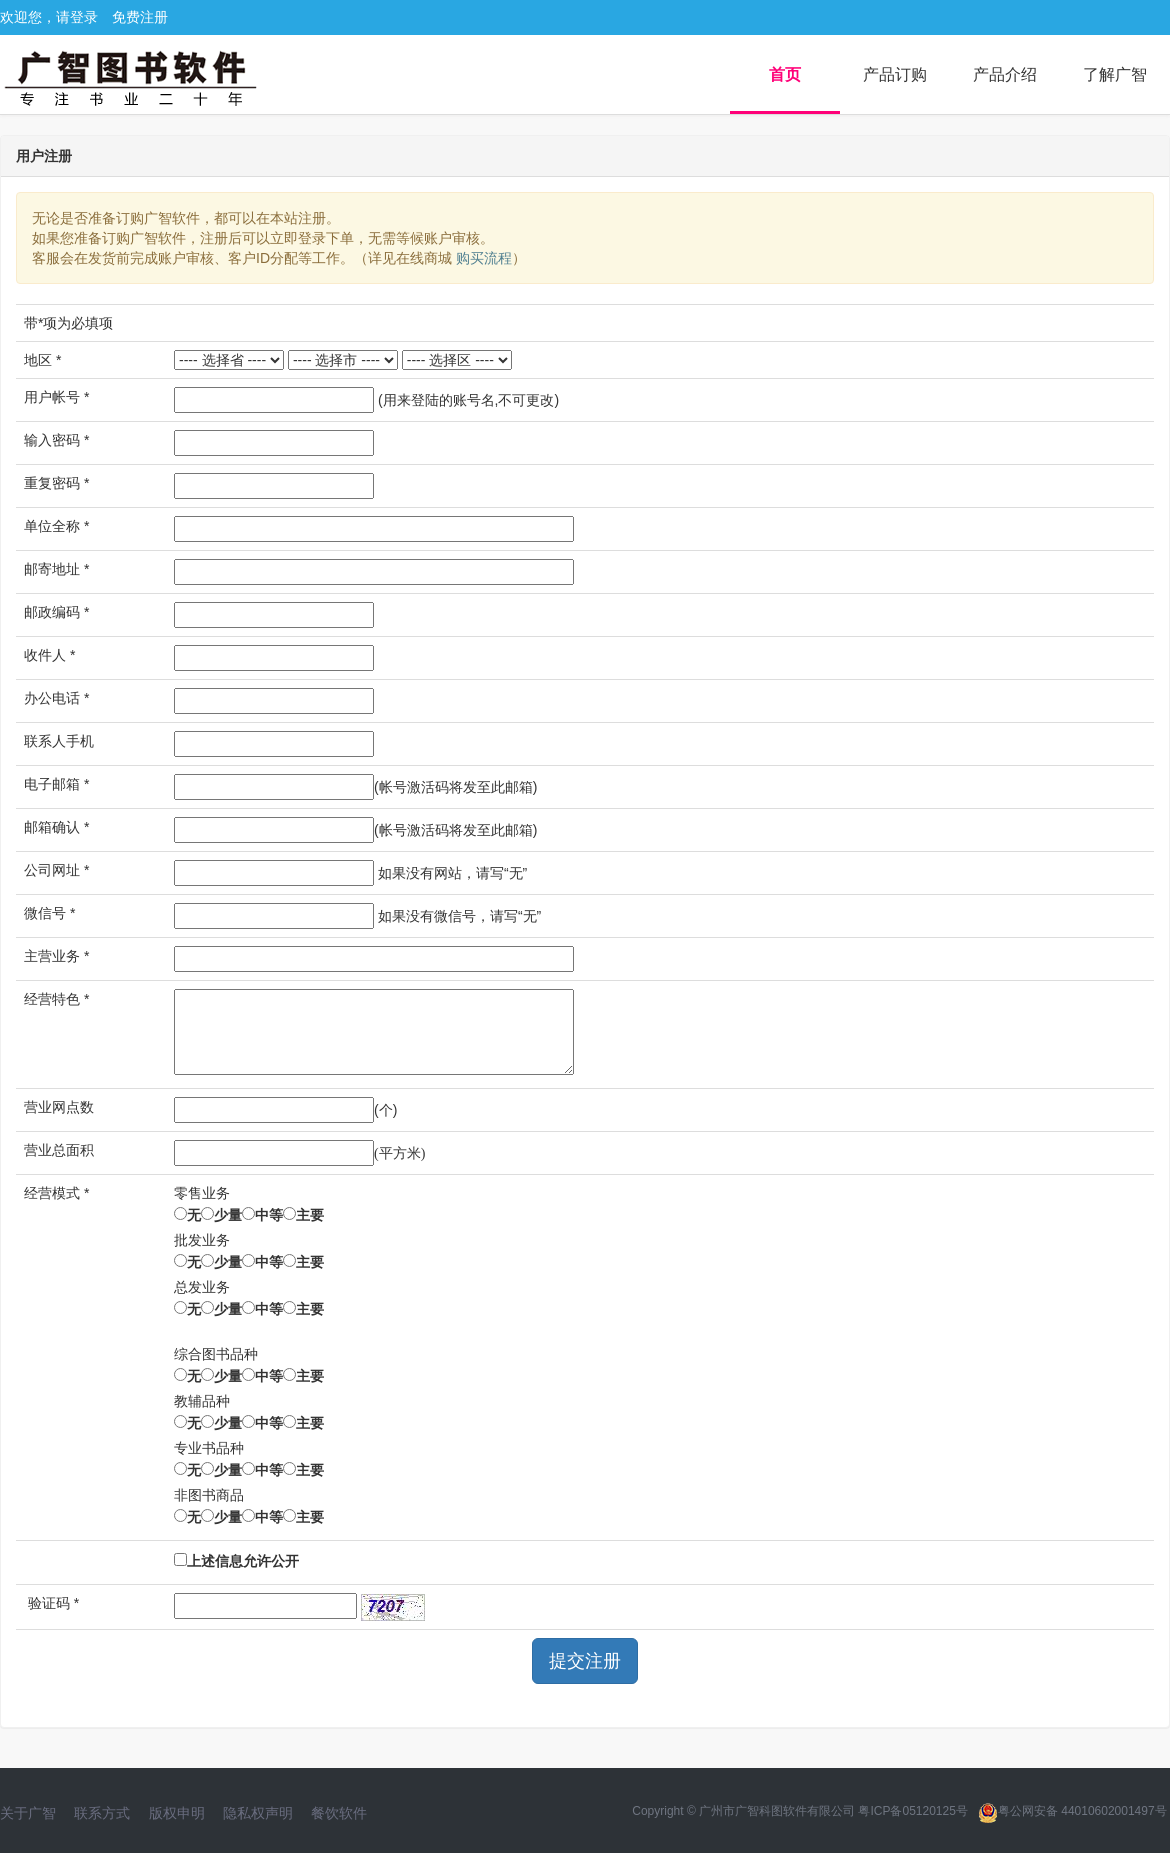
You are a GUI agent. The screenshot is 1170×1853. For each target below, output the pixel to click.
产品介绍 (1005, 74)
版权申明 (177, 1813)
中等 (269, 1215)
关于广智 (28, 1813)
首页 (785, 74)
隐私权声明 (258, 1813)
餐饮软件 (339, 1813)
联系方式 (102, 1813)
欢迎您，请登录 (49, 17)
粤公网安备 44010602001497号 (1072, 1811)
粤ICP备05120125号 (912, 1811)
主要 (310, 1215)
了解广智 (1115, 74)
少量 (228, 1215)
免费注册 (140, 17)
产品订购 (895, 74)
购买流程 (482, 258)
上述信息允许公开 (243, 1561)
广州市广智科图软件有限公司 (777, 1811)
